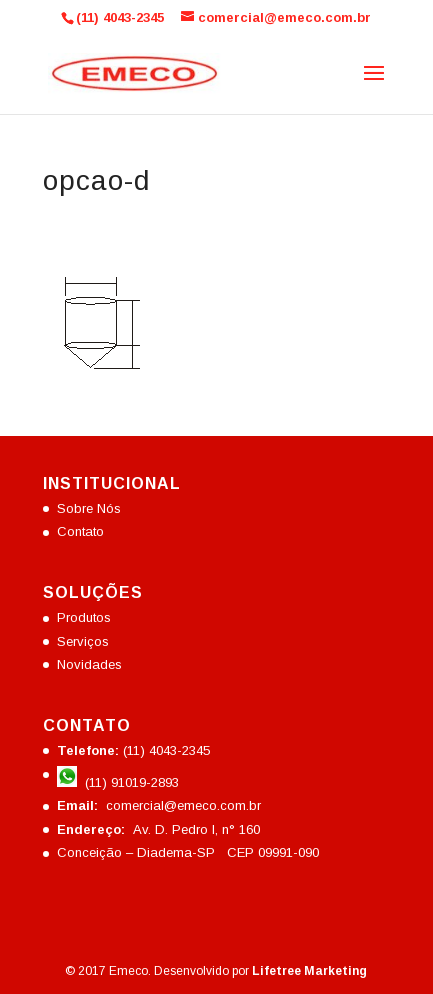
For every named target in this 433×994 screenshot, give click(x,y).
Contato (80, 531)
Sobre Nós (89, 508)
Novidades (89, 664)
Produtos (84, 617)
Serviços (83, 641)
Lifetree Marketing (309, 971)
